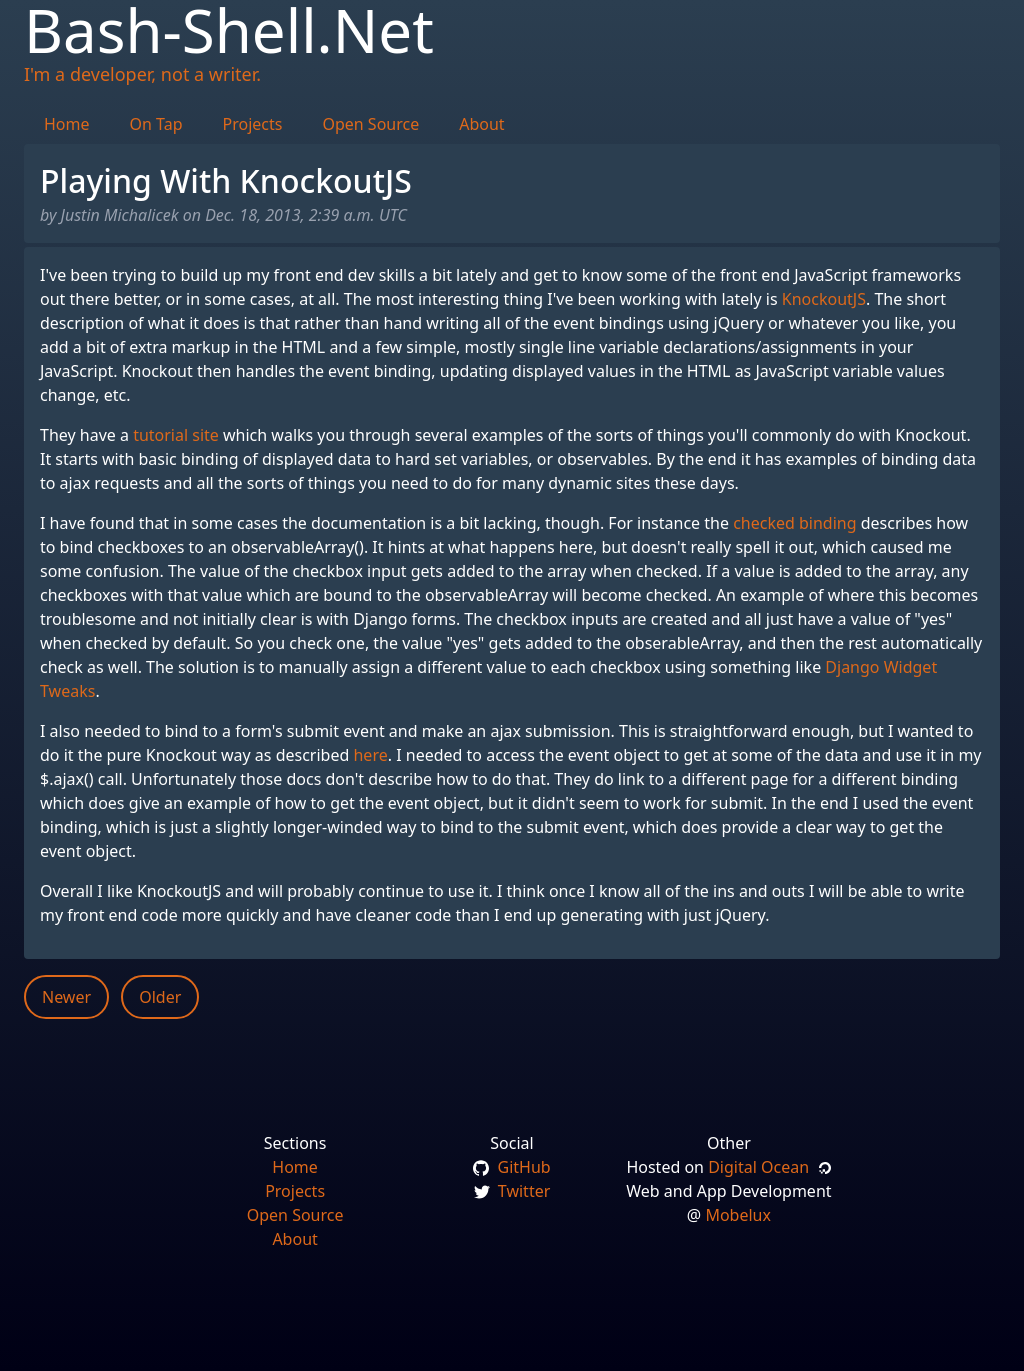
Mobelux (738, 1215)
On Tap (156, 124)
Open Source (370, 124)
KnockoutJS (824, 299)
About (481, 124)
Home (67, 124)
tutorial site (176, 435)
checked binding (794, 523)
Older (160, 997)
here (370, 755)
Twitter (512, 1191)
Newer (66, 997)
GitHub (511, 1167)
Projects (253, 124)
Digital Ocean (769, 1167)
